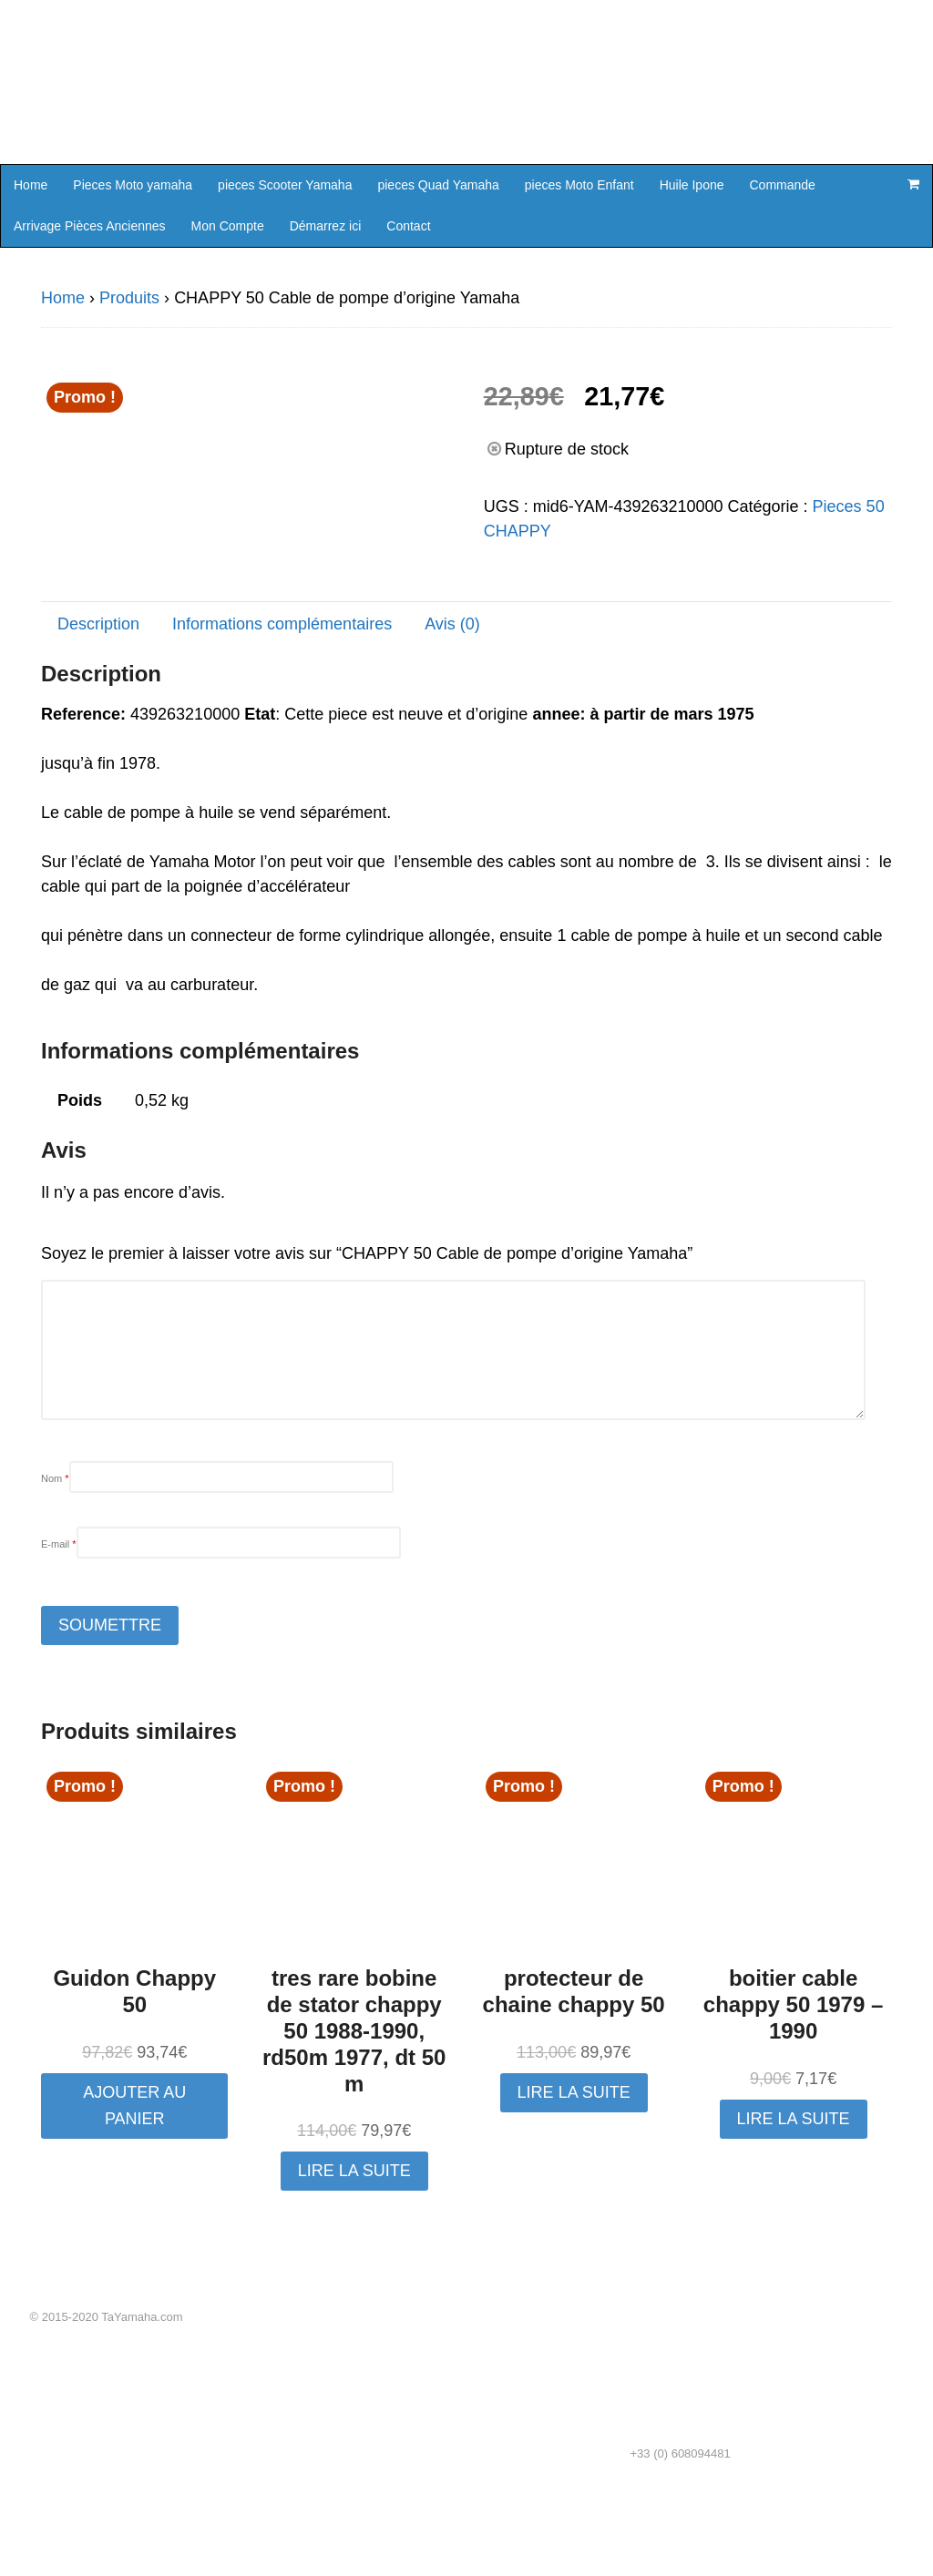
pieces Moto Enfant (579, 185)
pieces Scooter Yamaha (285, 185)
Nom (55, 1560)
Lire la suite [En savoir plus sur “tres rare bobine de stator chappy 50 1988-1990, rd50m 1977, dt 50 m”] (354, 2253)
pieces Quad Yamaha (437, 185)
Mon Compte (227, 226)
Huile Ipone (692, 185)
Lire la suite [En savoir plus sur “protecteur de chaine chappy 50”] (574, 2174)
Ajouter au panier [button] (134, 2187)
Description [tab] (98, 706)
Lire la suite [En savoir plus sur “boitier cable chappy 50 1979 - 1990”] (793, 2200)
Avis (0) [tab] (452, 706)
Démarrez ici (326, 226)
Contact (408, 226)
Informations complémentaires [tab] (282, 706)
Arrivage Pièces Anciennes (90, 226)
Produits (129, 298)
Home (30, 185)
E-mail (59, 1625)
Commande (782, 185)
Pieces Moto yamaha (132, 185)
